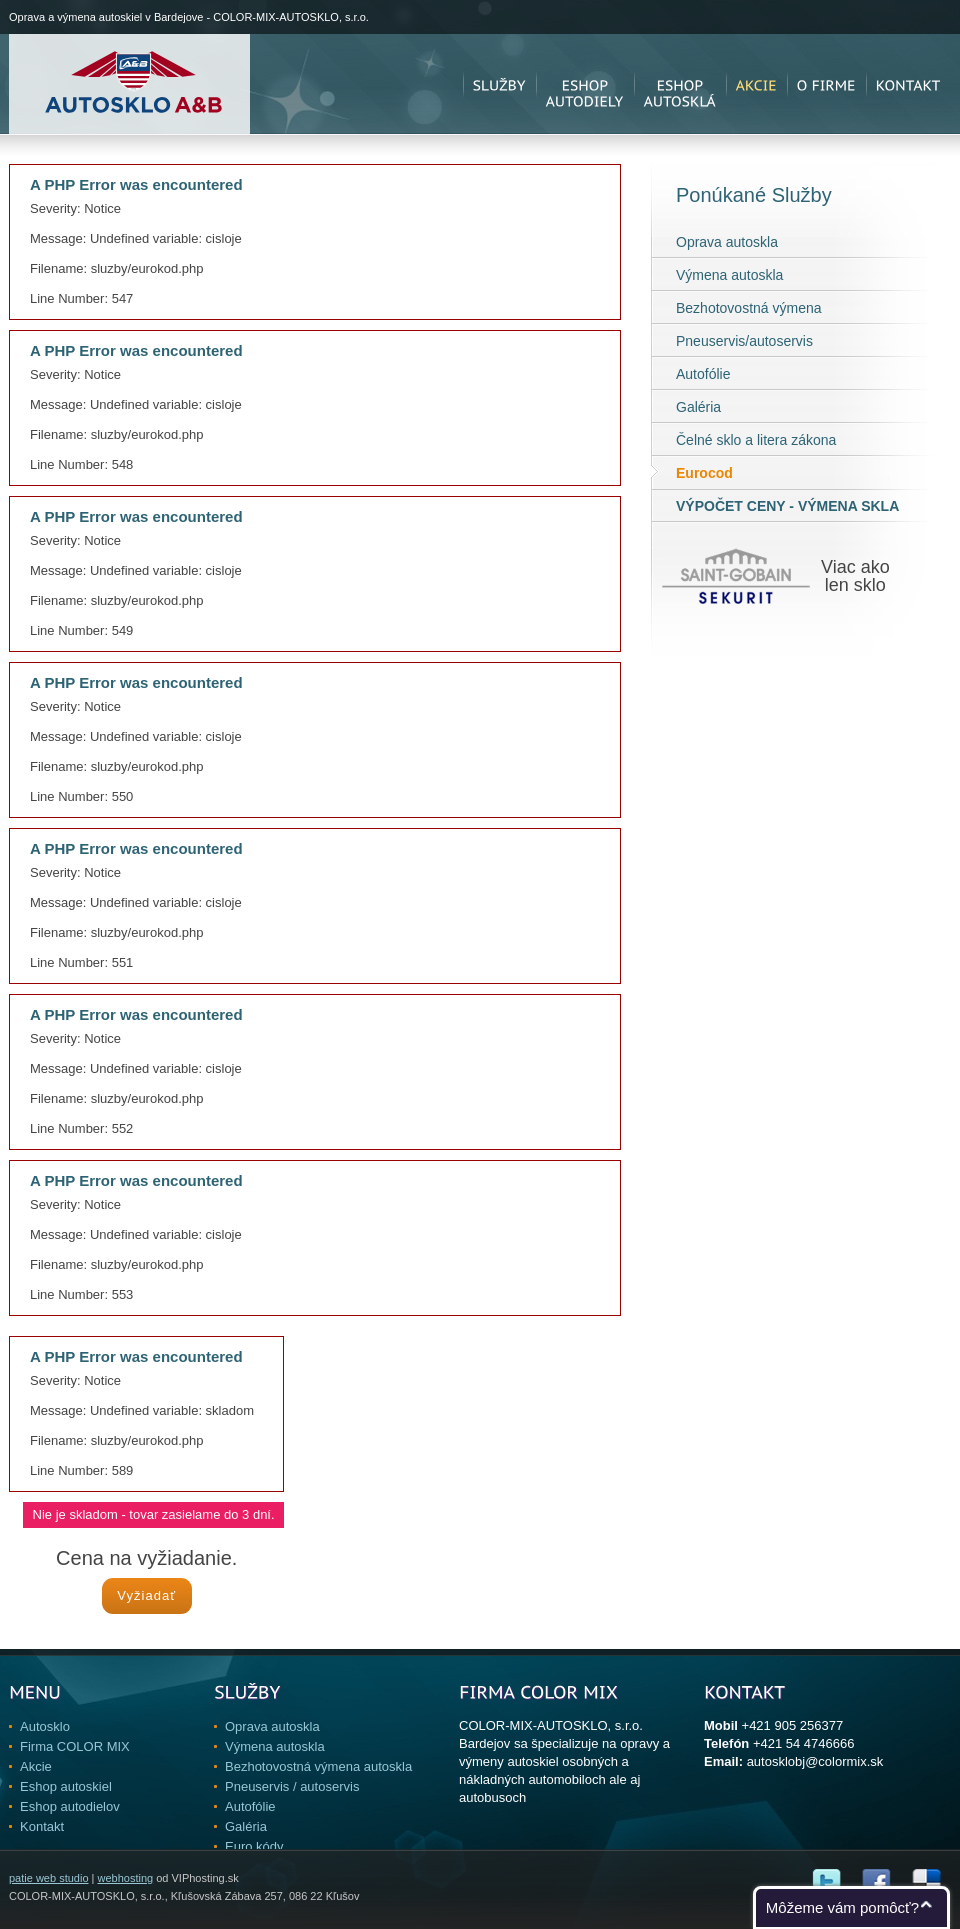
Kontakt (42, 1826)
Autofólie (703, 374)
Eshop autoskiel (66, 1786)
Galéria (698, 407)
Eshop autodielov (70, 1806)
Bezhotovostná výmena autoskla (318, 1766)
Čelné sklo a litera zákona (756, 440)
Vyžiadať (146, 1595)
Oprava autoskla (727, 242)
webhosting (125, 1878)
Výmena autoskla (729, 275)
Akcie (36, 1766)
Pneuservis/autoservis (744, 341)
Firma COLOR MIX (75, 1746)
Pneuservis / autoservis (292, 1786)
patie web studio (49, 1878)
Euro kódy (254, 1846)
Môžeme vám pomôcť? (842, 1907)
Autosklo (45, 1726)
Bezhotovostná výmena (749, 308)
